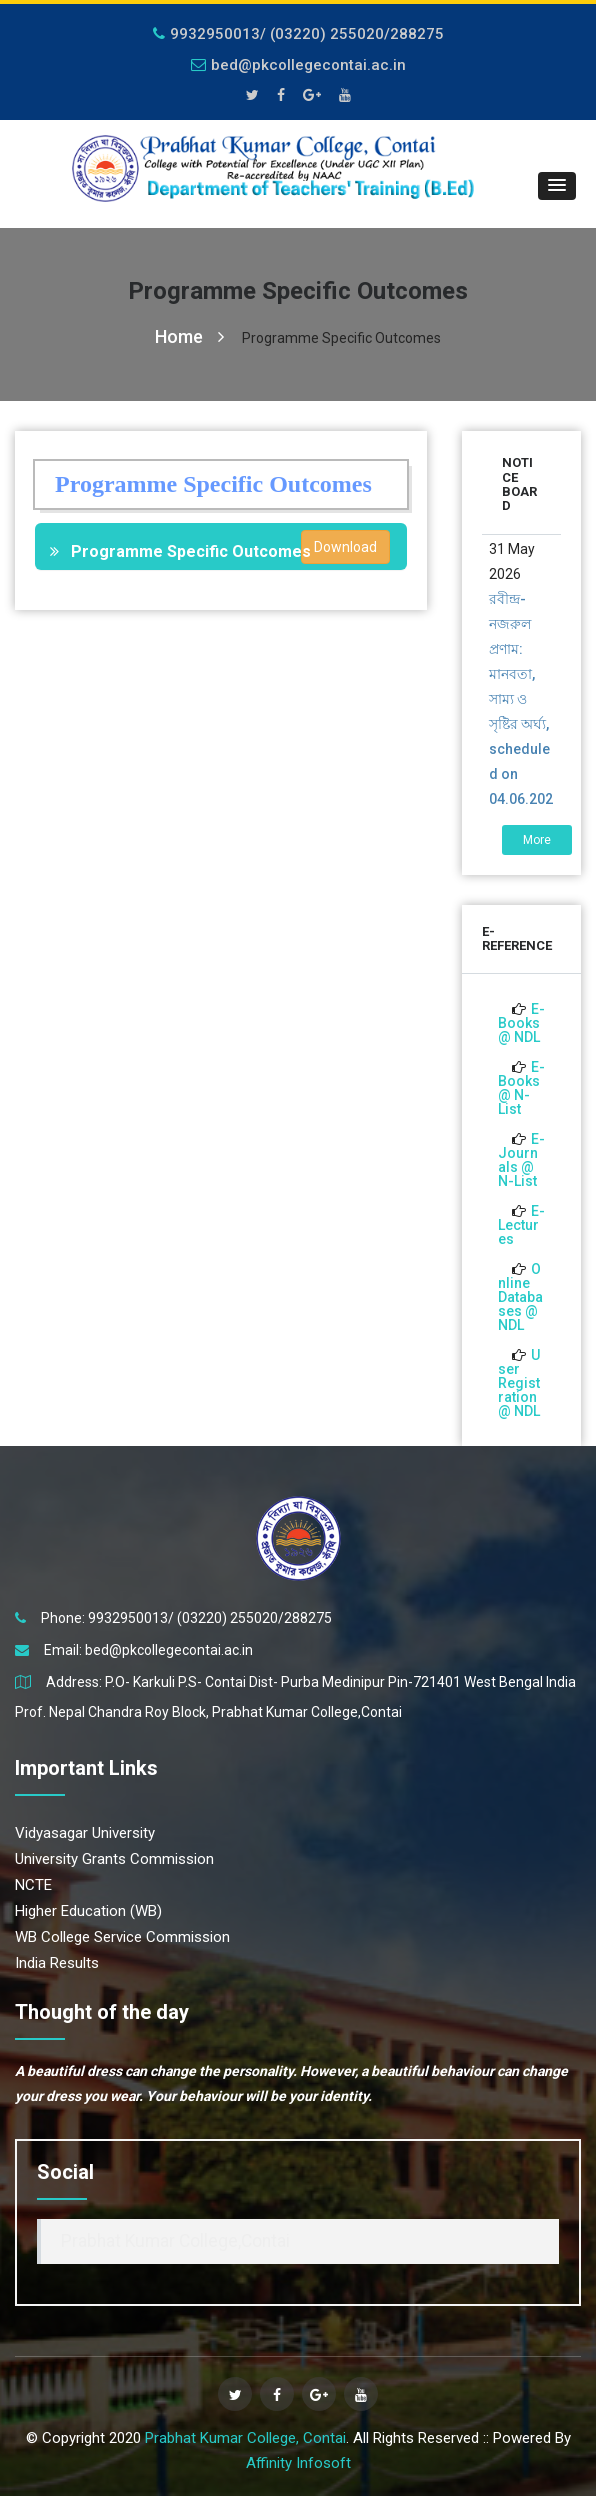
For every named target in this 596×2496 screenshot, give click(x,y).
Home (189, 336)
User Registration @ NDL (519, 1383)
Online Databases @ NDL (520, 1297)
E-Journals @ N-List (521, 1160)
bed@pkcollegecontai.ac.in (298, 65)
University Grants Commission (114, 1859)
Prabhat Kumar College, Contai (245, 2438)
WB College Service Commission (122, 1937)
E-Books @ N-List (521, 1088)
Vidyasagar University (85, 1833)
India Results (57, 1963)
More (537, 840)
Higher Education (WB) (88, 1911)
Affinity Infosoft (298, 2463)
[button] (557, 186)
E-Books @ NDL (521, 1023)
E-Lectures (521, 1225)
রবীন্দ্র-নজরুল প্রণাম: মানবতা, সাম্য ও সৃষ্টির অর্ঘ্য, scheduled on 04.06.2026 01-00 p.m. (521, 724)
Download (345, 547)
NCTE (33, 1885)
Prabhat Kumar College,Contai (175, 2241)
